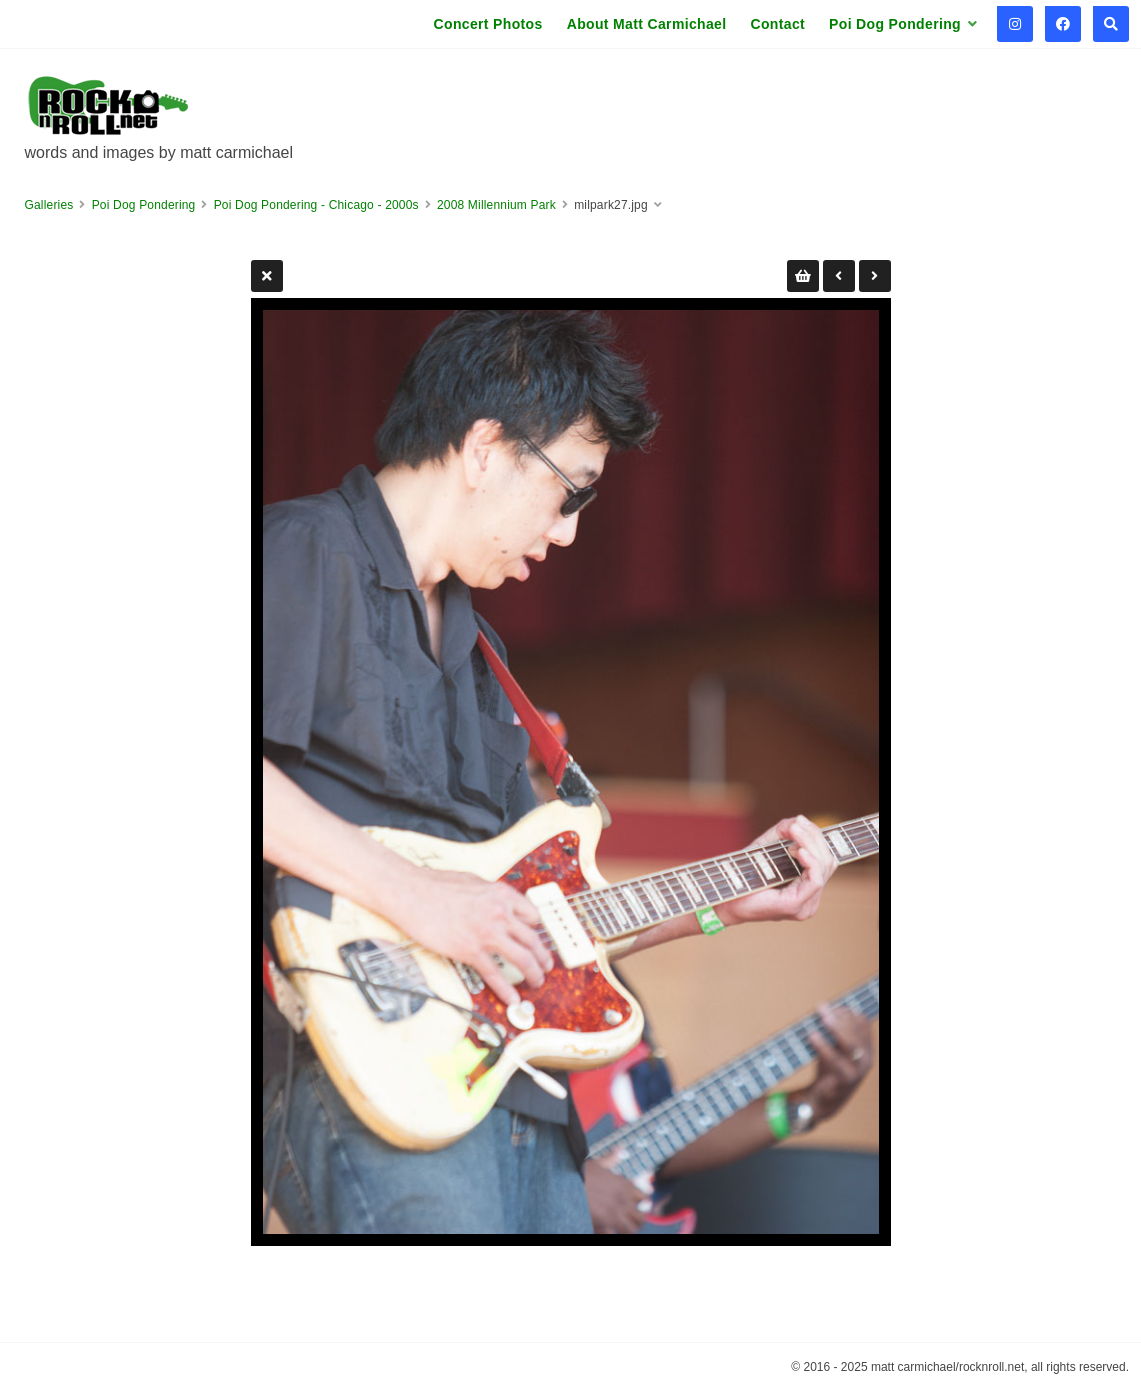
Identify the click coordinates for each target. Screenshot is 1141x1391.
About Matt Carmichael (647, 24)
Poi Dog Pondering (895, 24)
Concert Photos (488, 24)
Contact (777, 24)
